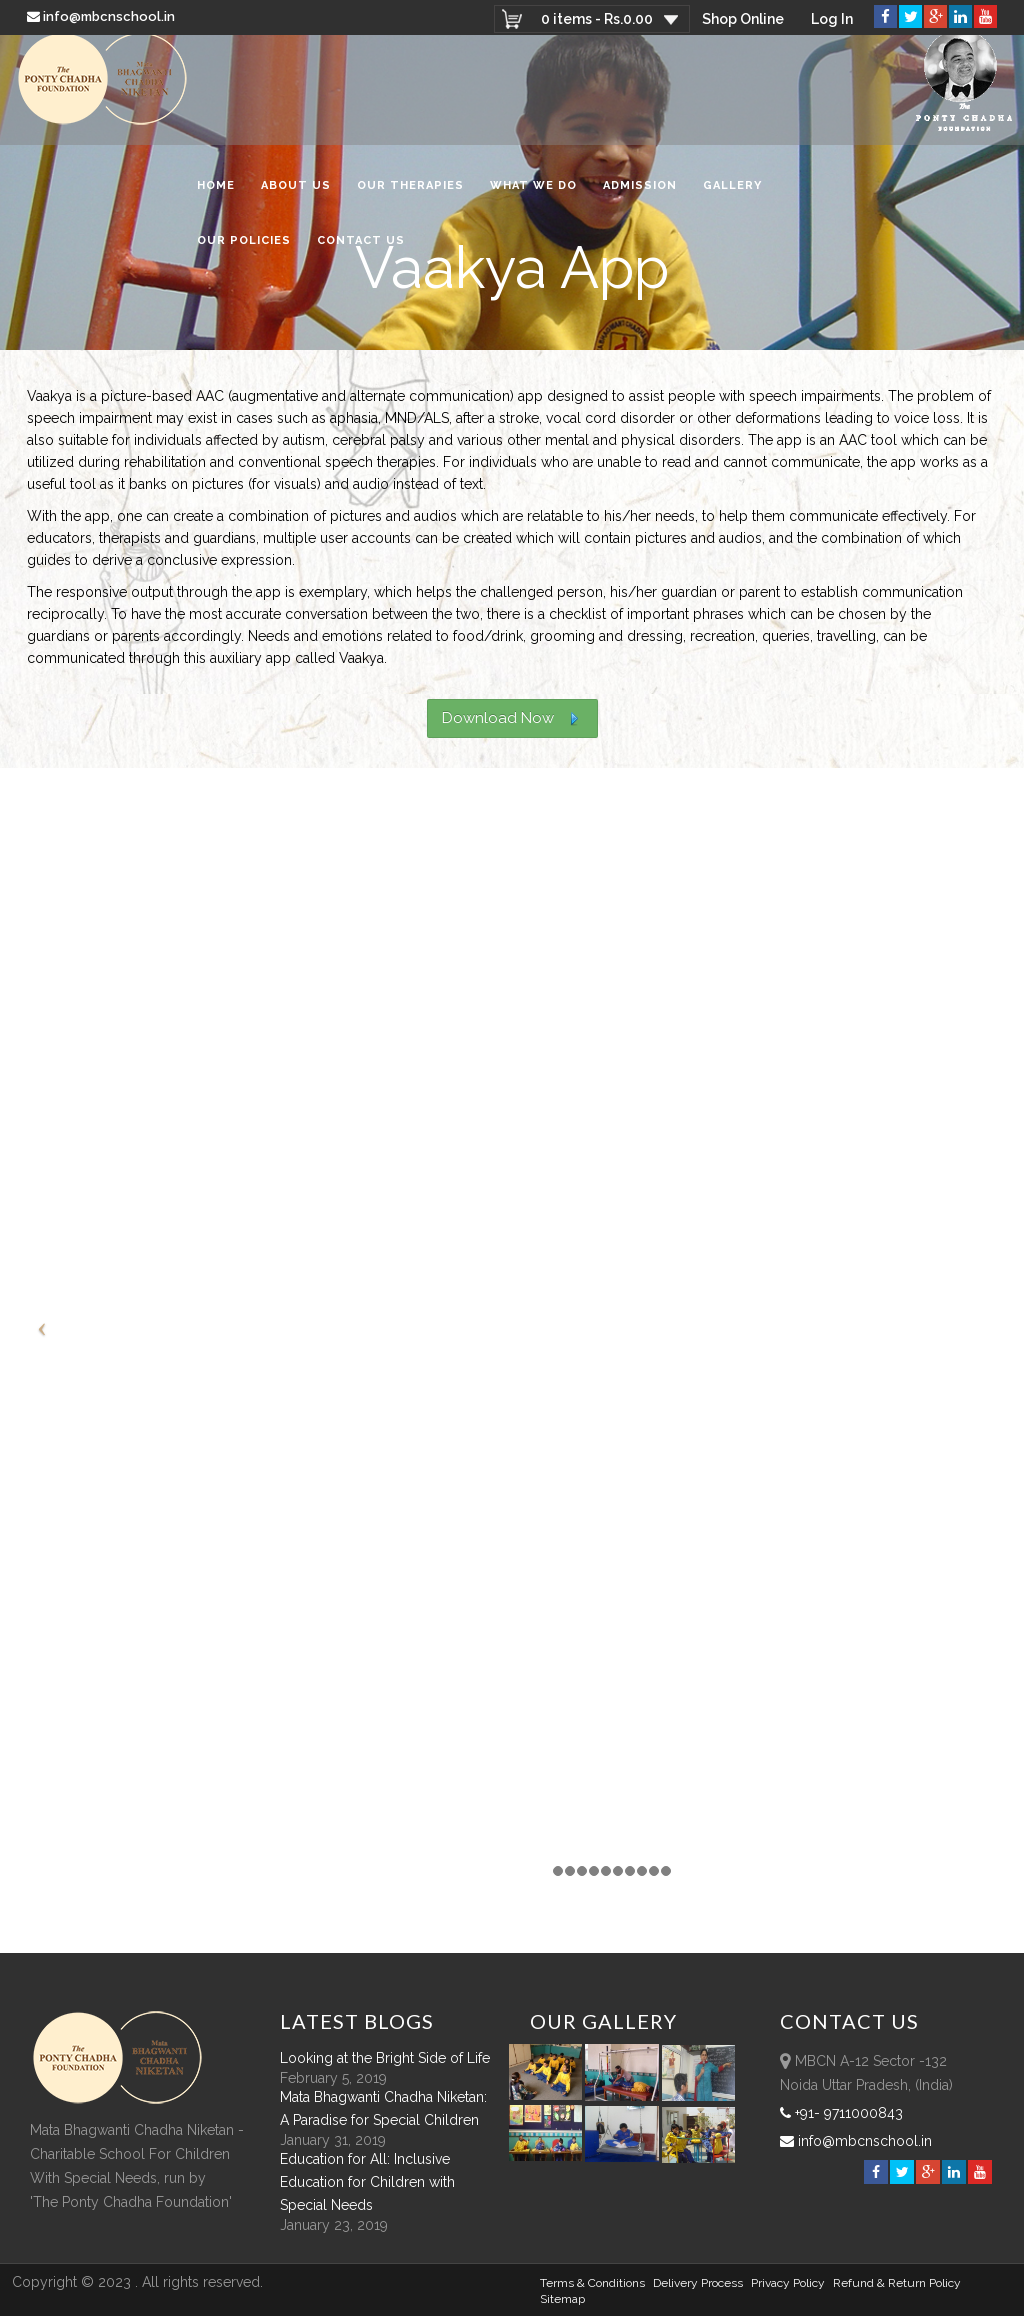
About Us (296, 193)
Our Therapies (410, 193)
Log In (832, 19)
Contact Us (361, 248)
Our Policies (244, 248)
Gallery (732, 193)
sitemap (562, 2299)
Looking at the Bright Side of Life (385, 2058)
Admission (640, 193)
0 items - (595, 19)
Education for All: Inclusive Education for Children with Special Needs (367, 2182)
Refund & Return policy (897, 2283)
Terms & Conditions (592, 2283)
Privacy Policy (788, 2283)
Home (216, 193)
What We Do (533, 193)
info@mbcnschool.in (102, 16)
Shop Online (742, 19)
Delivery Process (698, 2283)
